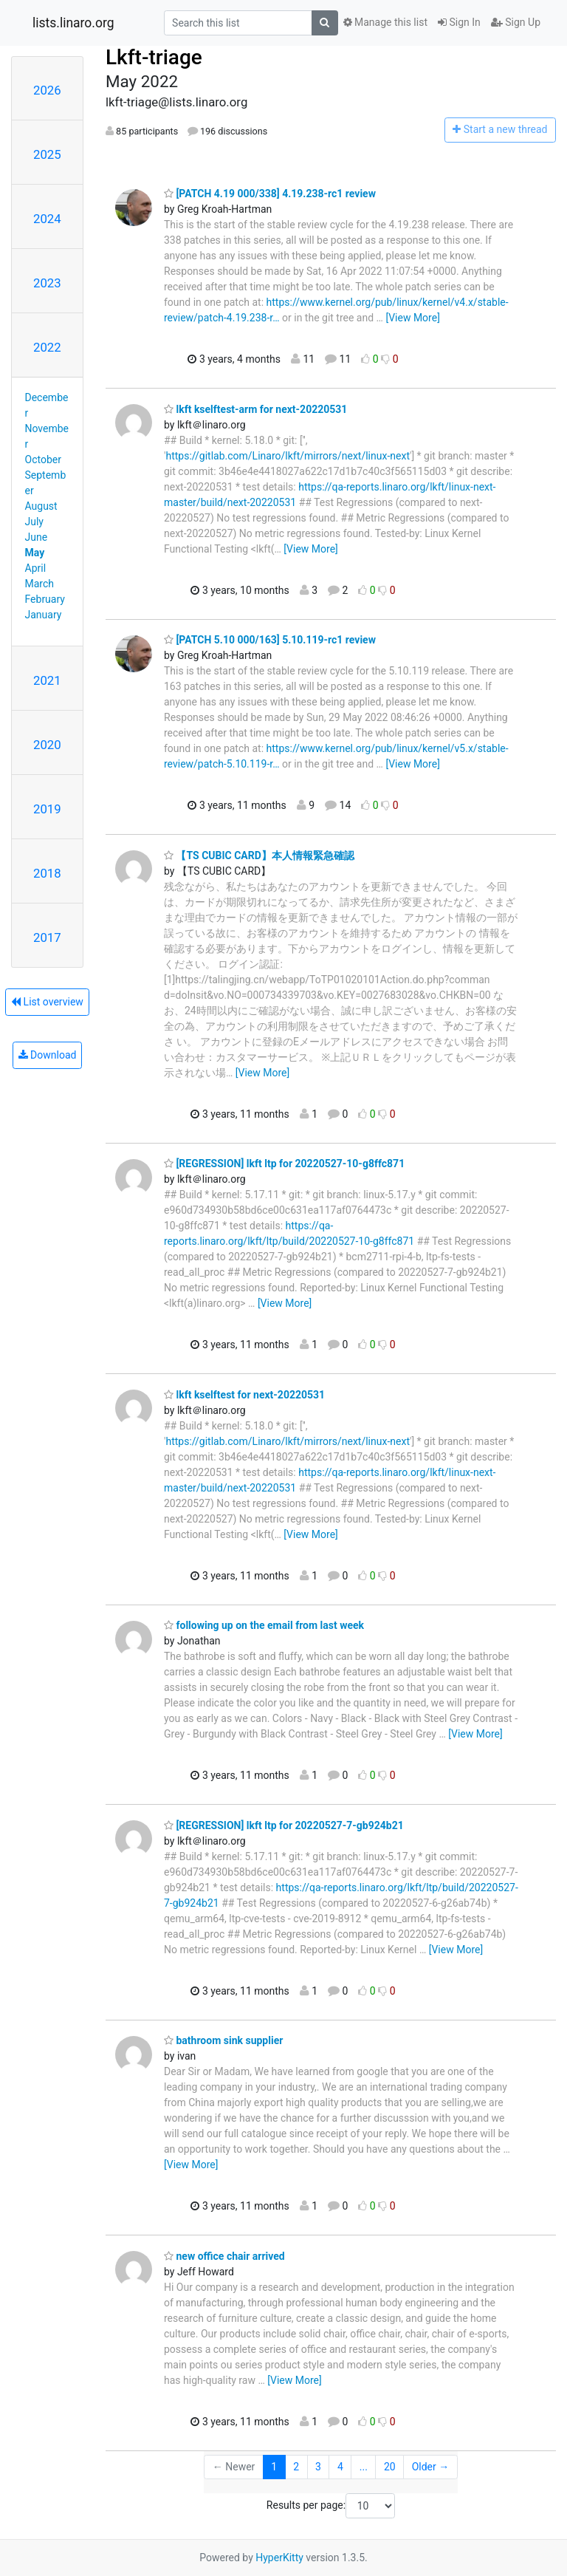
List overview (47, 1002)
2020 (47, 744)
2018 (47, 873)
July (34, 521)
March (40, 584)
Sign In (459, 22)
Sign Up (515, 22)
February (45, 599)
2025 (47, 154)
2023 (47, 283)
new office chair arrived (224, 2256)
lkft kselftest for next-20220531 (244, 1395)
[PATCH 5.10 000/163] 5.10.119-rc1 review (270, 640)
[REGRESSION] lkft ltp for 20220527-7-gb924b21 (284, 1825)
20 (390, 2467)
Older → (431, 2467)
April (36, 568)
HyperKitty (279, 2557)
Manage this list (385, 22)
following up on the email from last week (264, 1625)
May (35, 552)
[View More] (412, 318)
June (36, 537)
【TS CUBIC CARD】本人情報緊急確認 (259, 855)
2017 (47, 937)
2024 (47, 218)
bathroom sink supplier (223, 2040)
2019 (47, 809)
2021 (47, 680)
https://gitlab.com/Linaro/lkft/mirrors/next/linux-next (287, 456)
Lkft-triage (154, 57)
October (43, 459)
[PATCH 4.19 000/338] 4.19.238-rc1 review (270, 193)
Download (47, 1055)
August (41, 506)
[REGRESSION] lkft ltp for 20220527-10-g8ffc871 (284, 1163)
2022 (47, 347)
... (364, 2467)
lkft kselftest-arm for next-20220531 (255, 409)
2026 (47, 90)
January (43, 615)
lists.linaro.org (73, 23)
